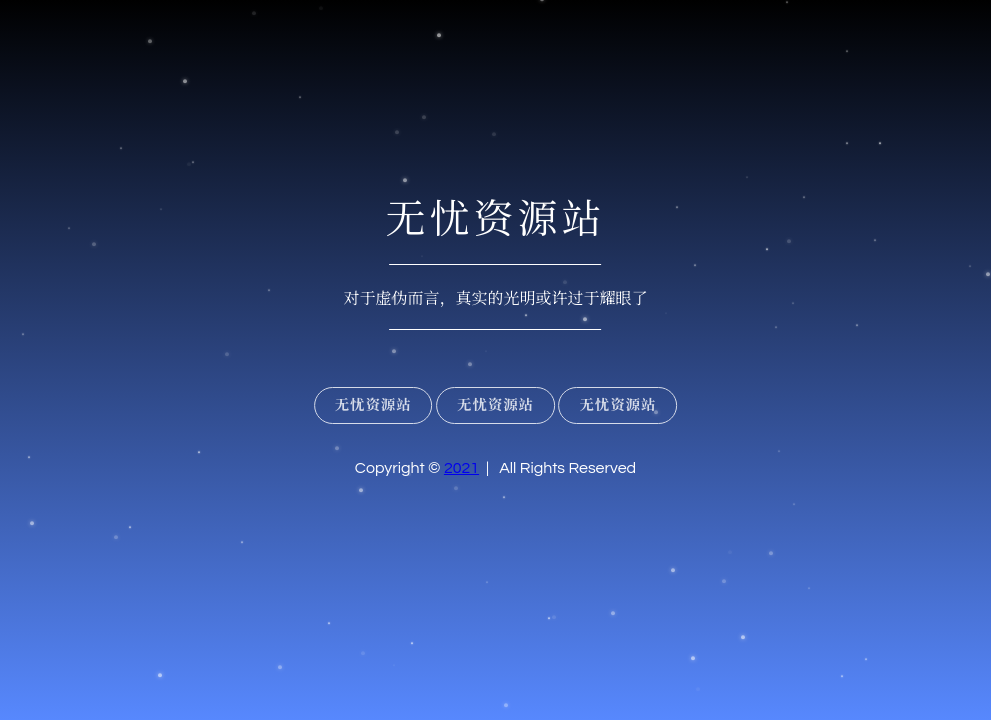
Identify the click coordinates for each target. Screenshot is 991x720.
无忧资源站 (373, 405)
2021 (461, 468)
